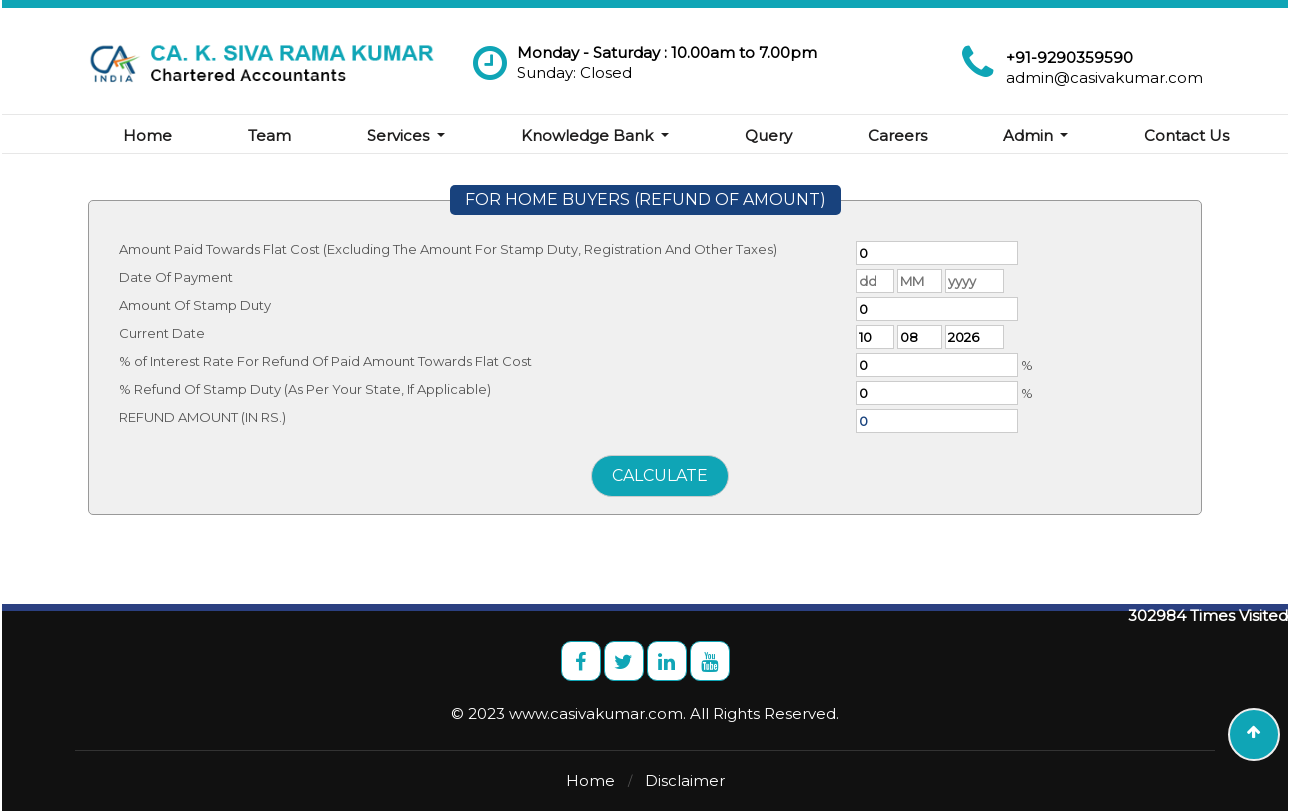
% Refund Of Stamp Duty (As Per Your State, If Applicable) (305, 389)
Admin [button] (1030, 135)
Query (768, 135)
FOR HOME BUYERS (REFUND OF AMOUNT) (645, 199)
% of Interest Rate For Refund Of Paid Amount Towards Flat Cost (325, 361)
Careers (897, 135)
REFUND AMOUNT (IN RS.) (202, 417)
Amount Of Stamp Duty (195, 305)
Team (269, 135)
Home (147, 135)
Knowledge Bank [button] (589, 135)
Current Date (162, 333)
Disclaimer (685, 780)
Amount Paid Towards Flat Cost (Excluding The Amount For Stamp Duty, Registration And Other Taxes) (448, 249)
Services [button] (400, 135)
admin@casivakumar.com (1104, 77)
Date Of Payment (176, 277)
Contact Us (1186, 135)
